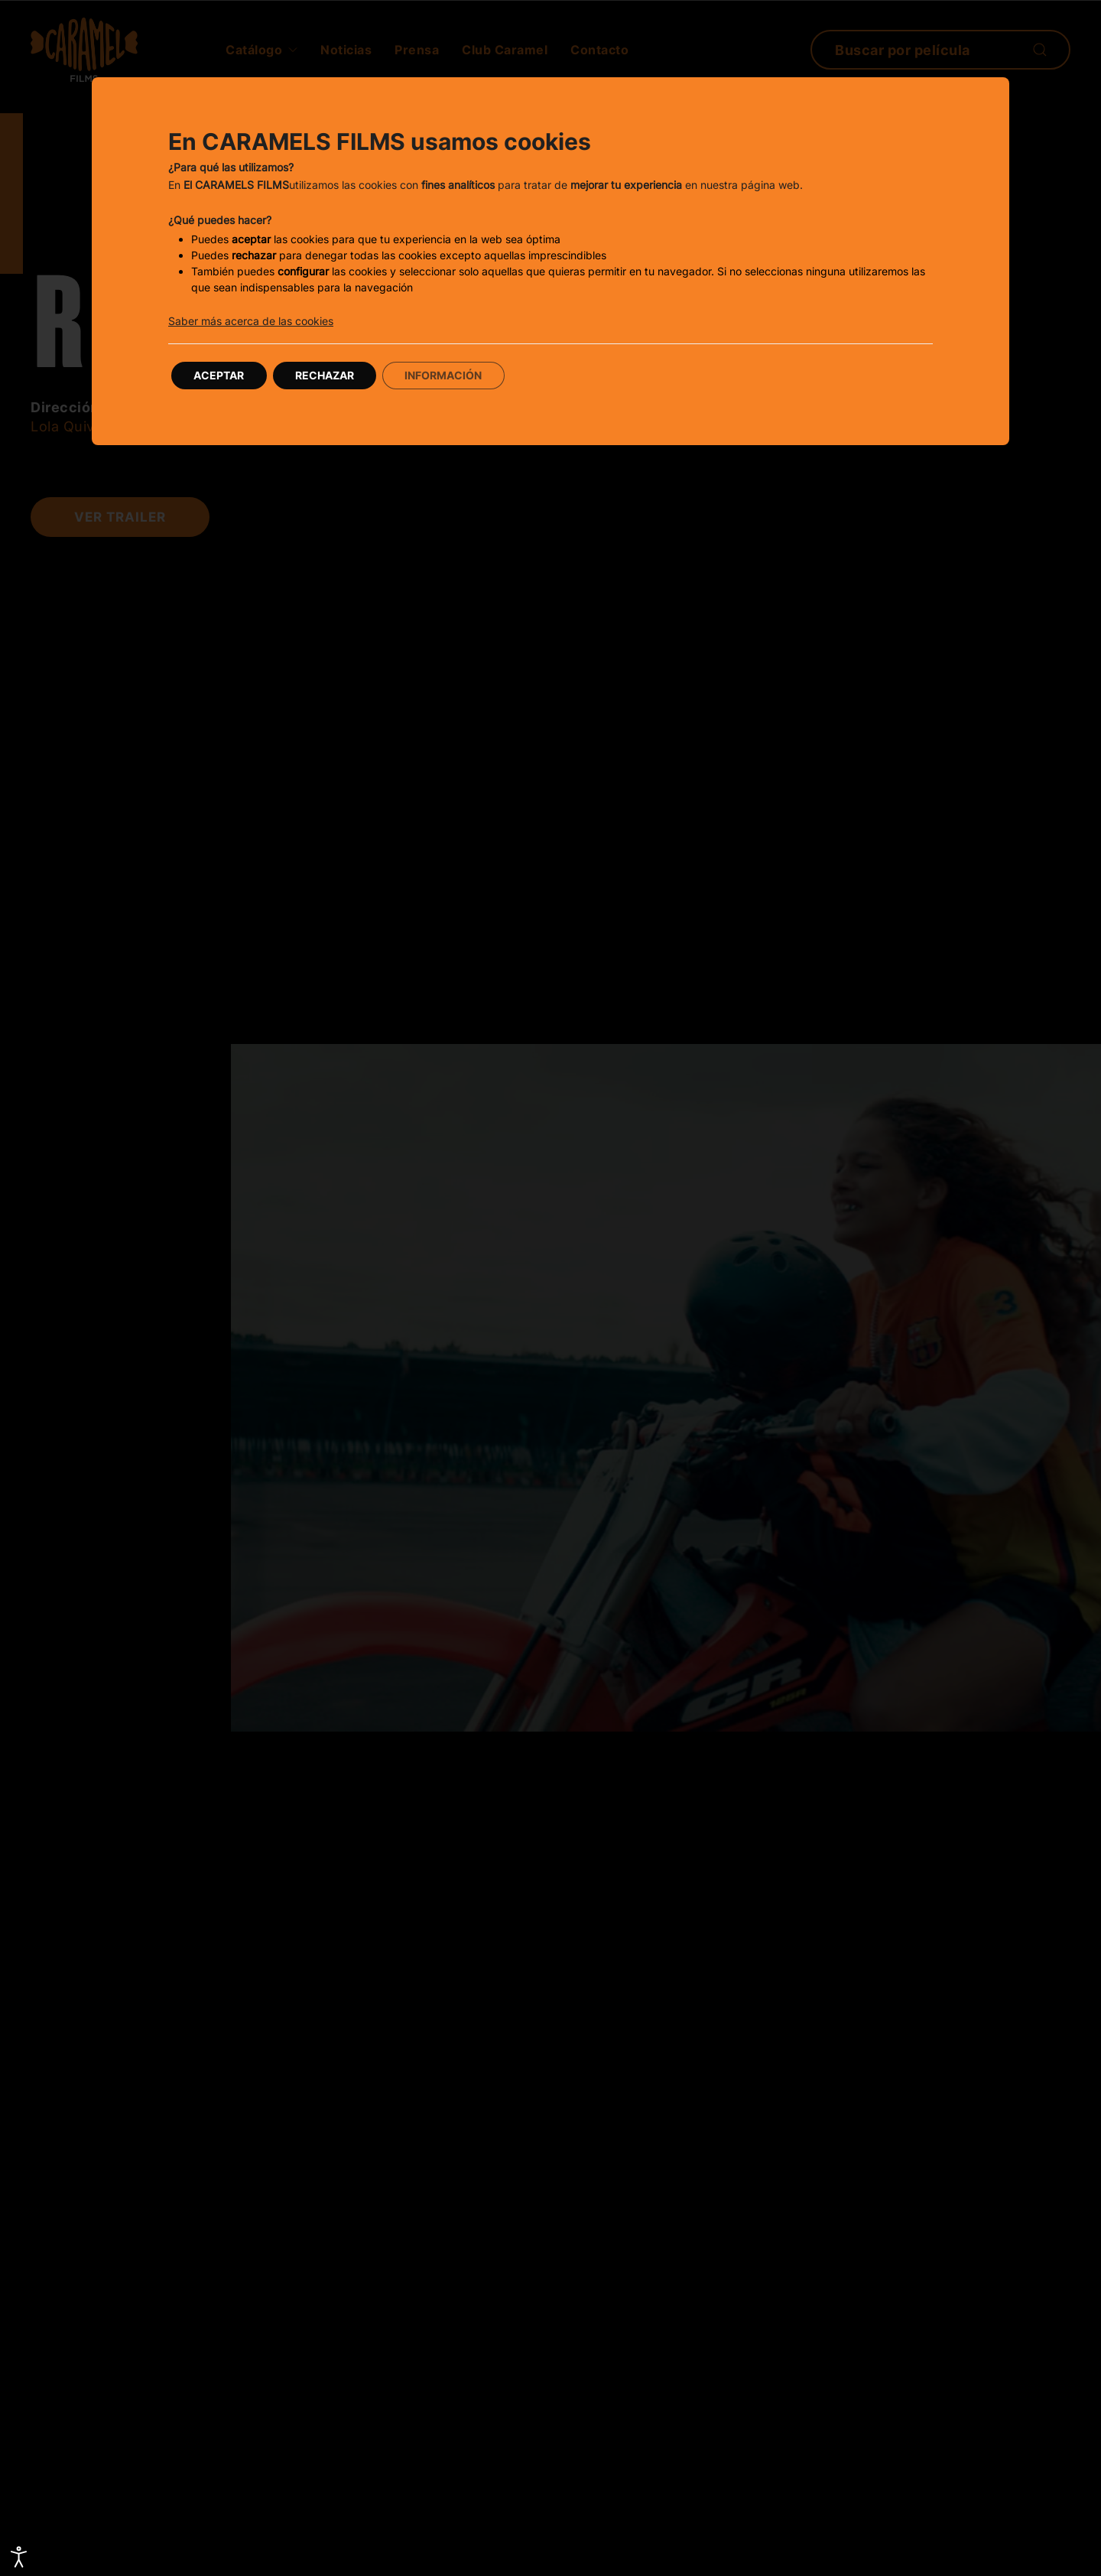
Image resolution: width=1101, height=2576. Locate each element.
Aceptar (219, 375)
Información (446, 375)
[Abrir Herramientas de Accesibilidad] (19, 2557)
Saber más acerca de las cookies (250, 320)
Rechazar (326, 375)
